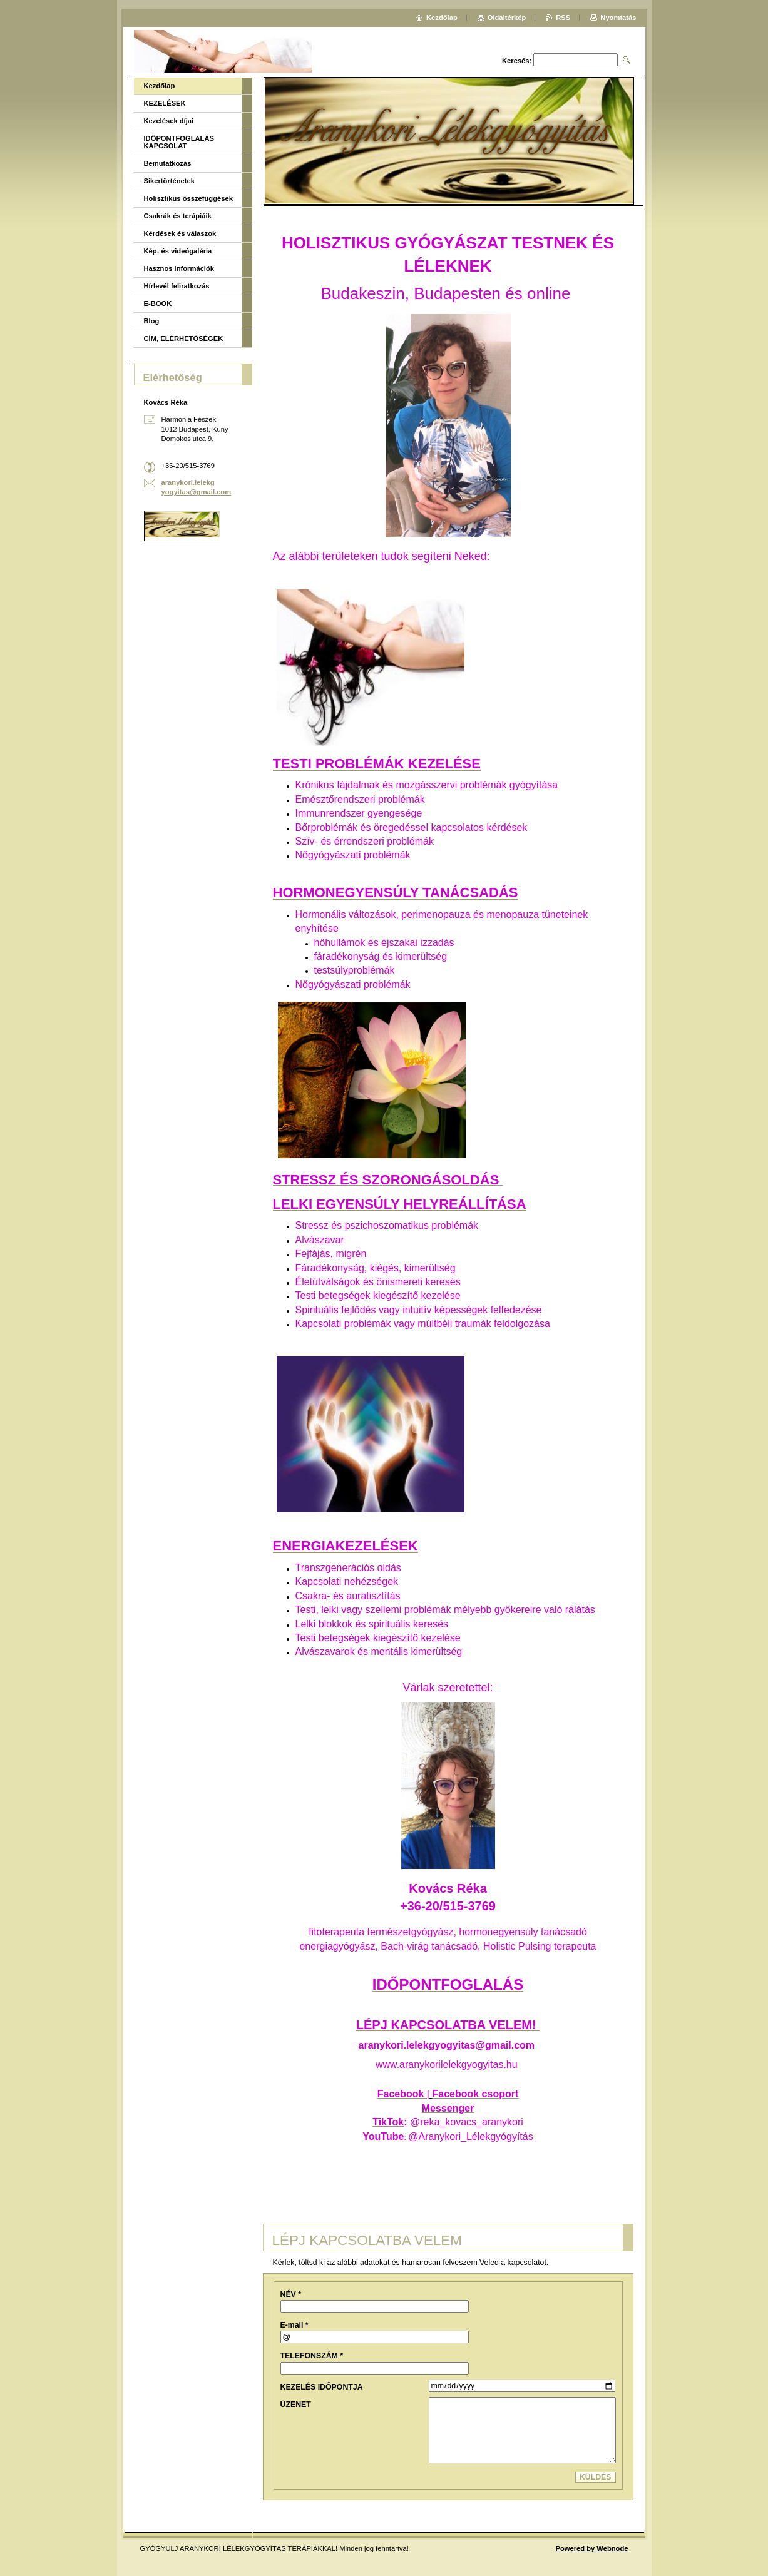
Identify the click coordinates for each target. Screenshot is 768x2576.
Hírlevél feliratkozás (177, 286)
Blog (152, 321)
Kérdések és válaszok (180, 233)
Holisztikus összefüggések (188, 198)
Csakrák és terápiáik (178, 216)
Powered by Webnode (591, 2548)
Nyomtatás (618, 17)
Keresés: (516, 60)
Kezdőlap (159, 85)
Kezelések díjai (169, 121)
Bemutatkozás (168, 163)
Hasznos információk (179, 268)
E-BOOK (158, 303)
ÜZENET (295, 2404)
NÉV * (291, 2294)
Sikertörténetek (169, 181)
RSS (563, 17)
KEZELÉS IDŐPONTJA (321, 2387)
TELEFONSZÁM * (312, 2355)
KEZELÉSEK (165, 103)
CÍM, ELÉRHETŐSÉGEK (183, 338)
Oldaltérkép (507, 17)
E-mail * (294, 2325)
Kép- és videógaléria (178, 251)
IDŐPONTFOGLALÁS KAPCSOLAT (179, 142)
